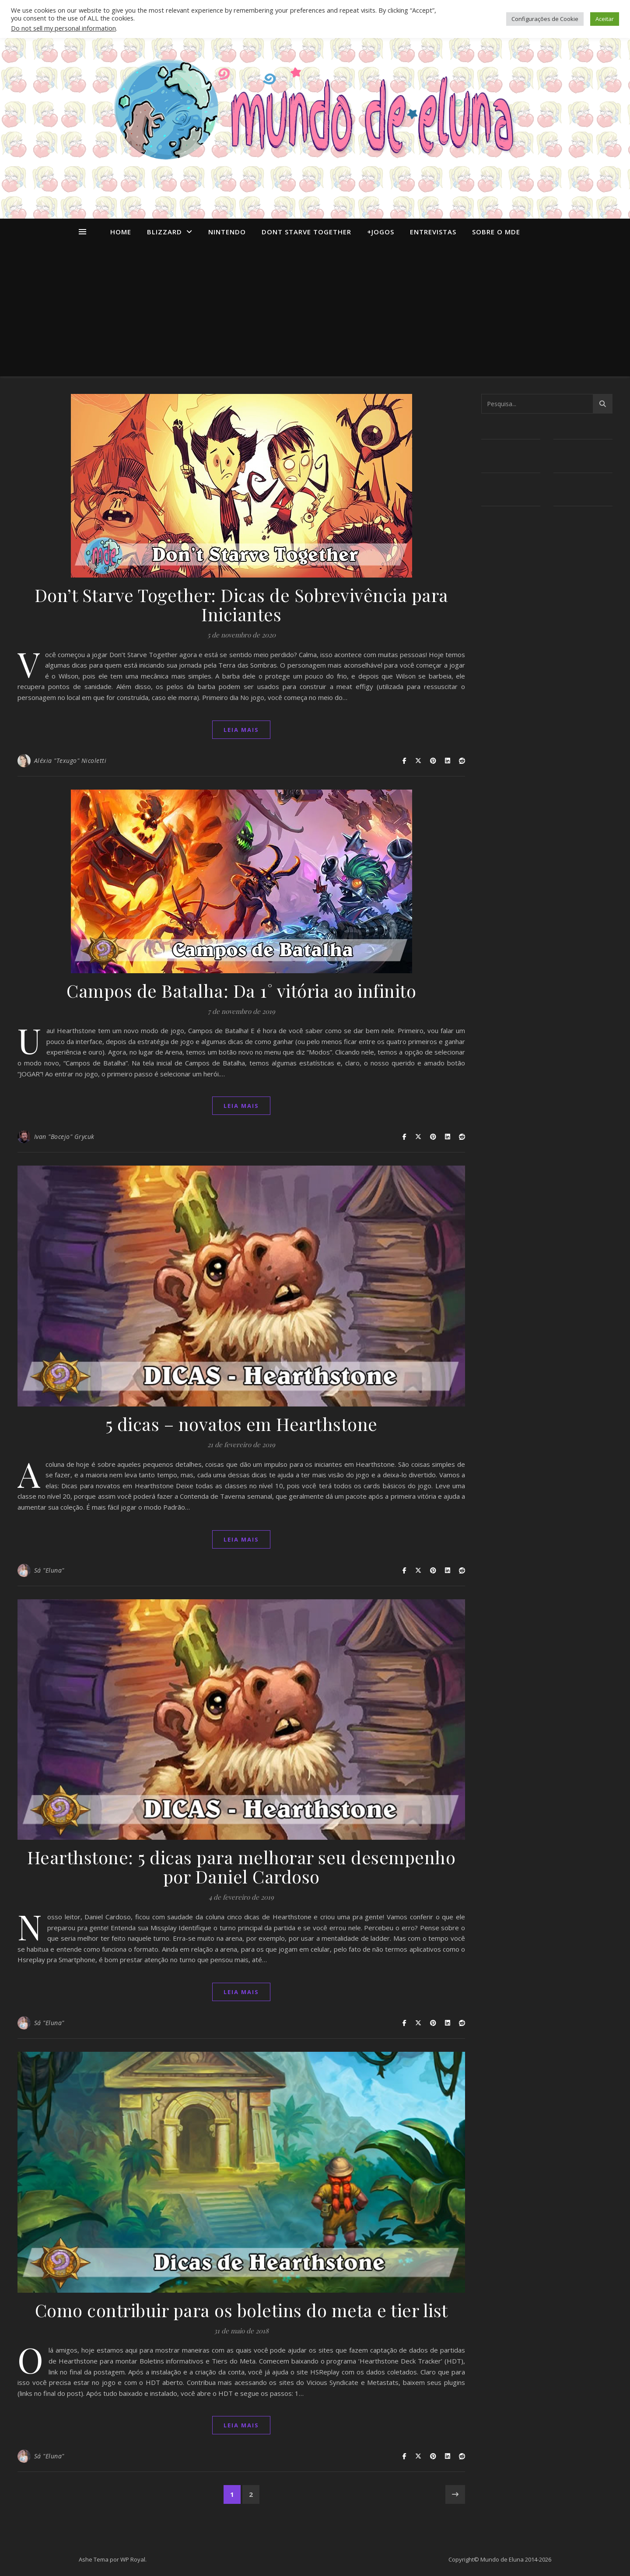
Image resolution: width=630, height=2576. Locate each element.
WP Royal (132, 2559)
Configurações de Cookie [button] (544, 19)
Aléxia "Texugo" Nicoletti (70, 760)
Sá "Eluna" (49, 1570)
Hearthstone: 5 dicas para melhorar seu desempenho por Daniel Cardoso (241, 1866)
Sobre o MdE (496, 231)
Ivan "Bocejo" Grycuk (64, 1136)
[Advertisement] (315, 311)
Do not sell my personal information (63, 28)
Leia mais (241, 730)
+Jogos (380, 231)
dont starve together (306, 231)
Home (120, 231)
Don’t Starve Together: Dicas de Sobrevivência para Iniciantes (241, 604)
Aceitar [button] (604, 19)
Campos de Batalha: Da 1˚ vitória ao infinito (241, 990)
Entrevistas (433, 231)
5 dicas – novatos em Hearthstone (241, 1423)
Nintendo (227, 231)
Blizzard (164, 231)
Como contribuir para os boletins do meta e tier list (241, 2310)
